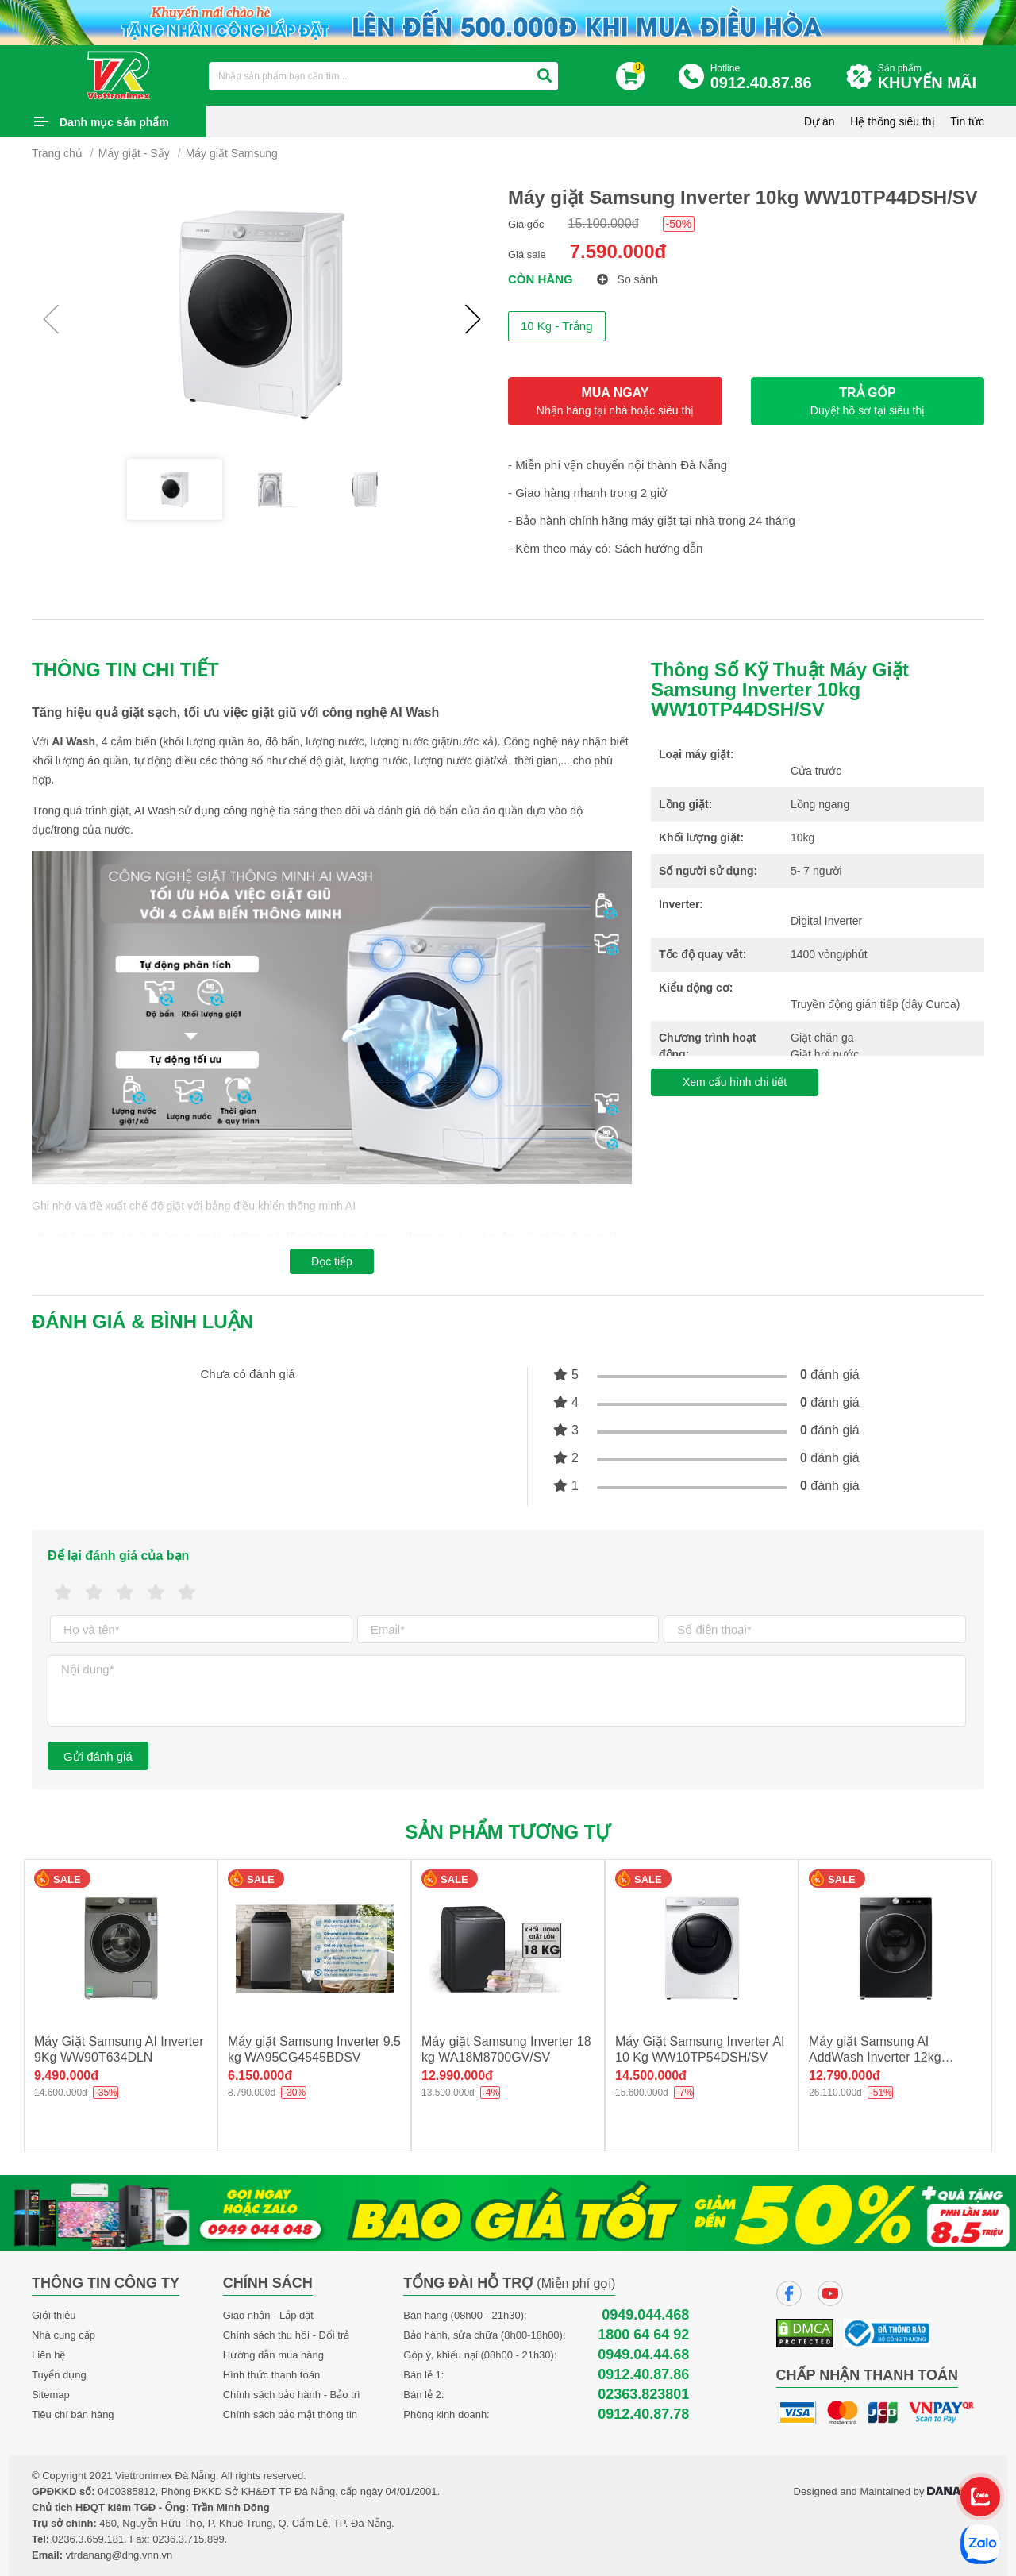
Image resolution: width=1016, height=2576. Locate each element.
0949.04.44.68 (643, 2355)
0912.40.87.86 (643, 2375)
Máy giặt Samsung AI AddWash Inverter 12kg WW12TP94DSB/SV (875, 2057)
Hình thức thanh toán (271, 2375)
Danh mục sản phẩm (114, 122)
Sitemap (51, 2395)
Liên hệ (48, 2355)
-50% (679, 224)
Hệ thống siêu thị (892, 121)
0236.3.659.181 (88, 2539)
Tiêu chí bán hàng (73, 2414)
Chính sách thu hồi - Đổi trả (286, 2335)
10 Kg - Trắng (557, 326)
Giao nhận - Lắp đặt (268, 2315)
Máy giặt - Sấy (134, 153)
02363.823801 (643, 2394)
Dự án (819, 121)
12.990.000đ (457, 2075)
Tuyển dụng (59, 2375)
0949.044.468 (645, 2315)
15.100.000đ (603, 223)
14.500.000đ (651, 2075)
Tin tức (967, 121)
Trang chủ (57, 153)
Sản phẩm (931, 77)
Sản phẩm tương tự (508, 1831)
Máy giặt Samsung (232, 153)
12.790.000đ (844, 2075)
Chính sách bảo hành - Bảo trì (291, 2395)
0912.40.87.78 (643, 2414)
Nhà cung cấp (63, 2335)
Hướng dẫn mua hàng (273, 2355)
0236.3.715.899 (188, 2539)
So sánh (627, 279)
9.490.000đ (66, 2075)
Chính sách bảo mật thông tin (290, 2414)
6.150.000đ (260, 2075)
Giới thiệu (53, 2315)
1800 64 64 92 (643, 2335)
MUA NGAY (615, 401)
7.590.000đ (618, 251)
